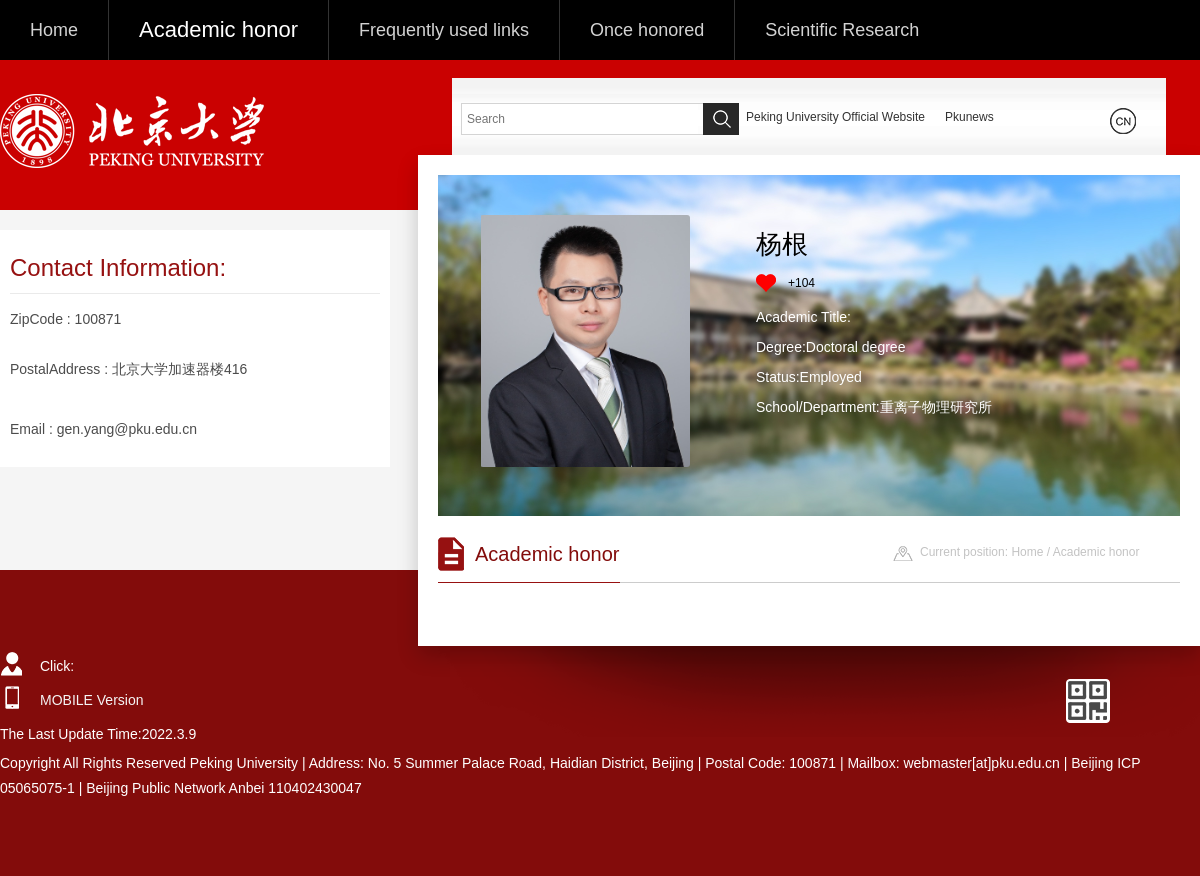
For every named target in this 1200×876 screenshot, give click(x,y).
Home (54, 30)
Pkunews (969, 117)
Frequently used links (444, 30)
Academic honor (218, 29)
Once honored (647, 30)
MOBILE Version (92, 700)
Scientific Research (842, 30)
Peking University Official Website (835, 117)
